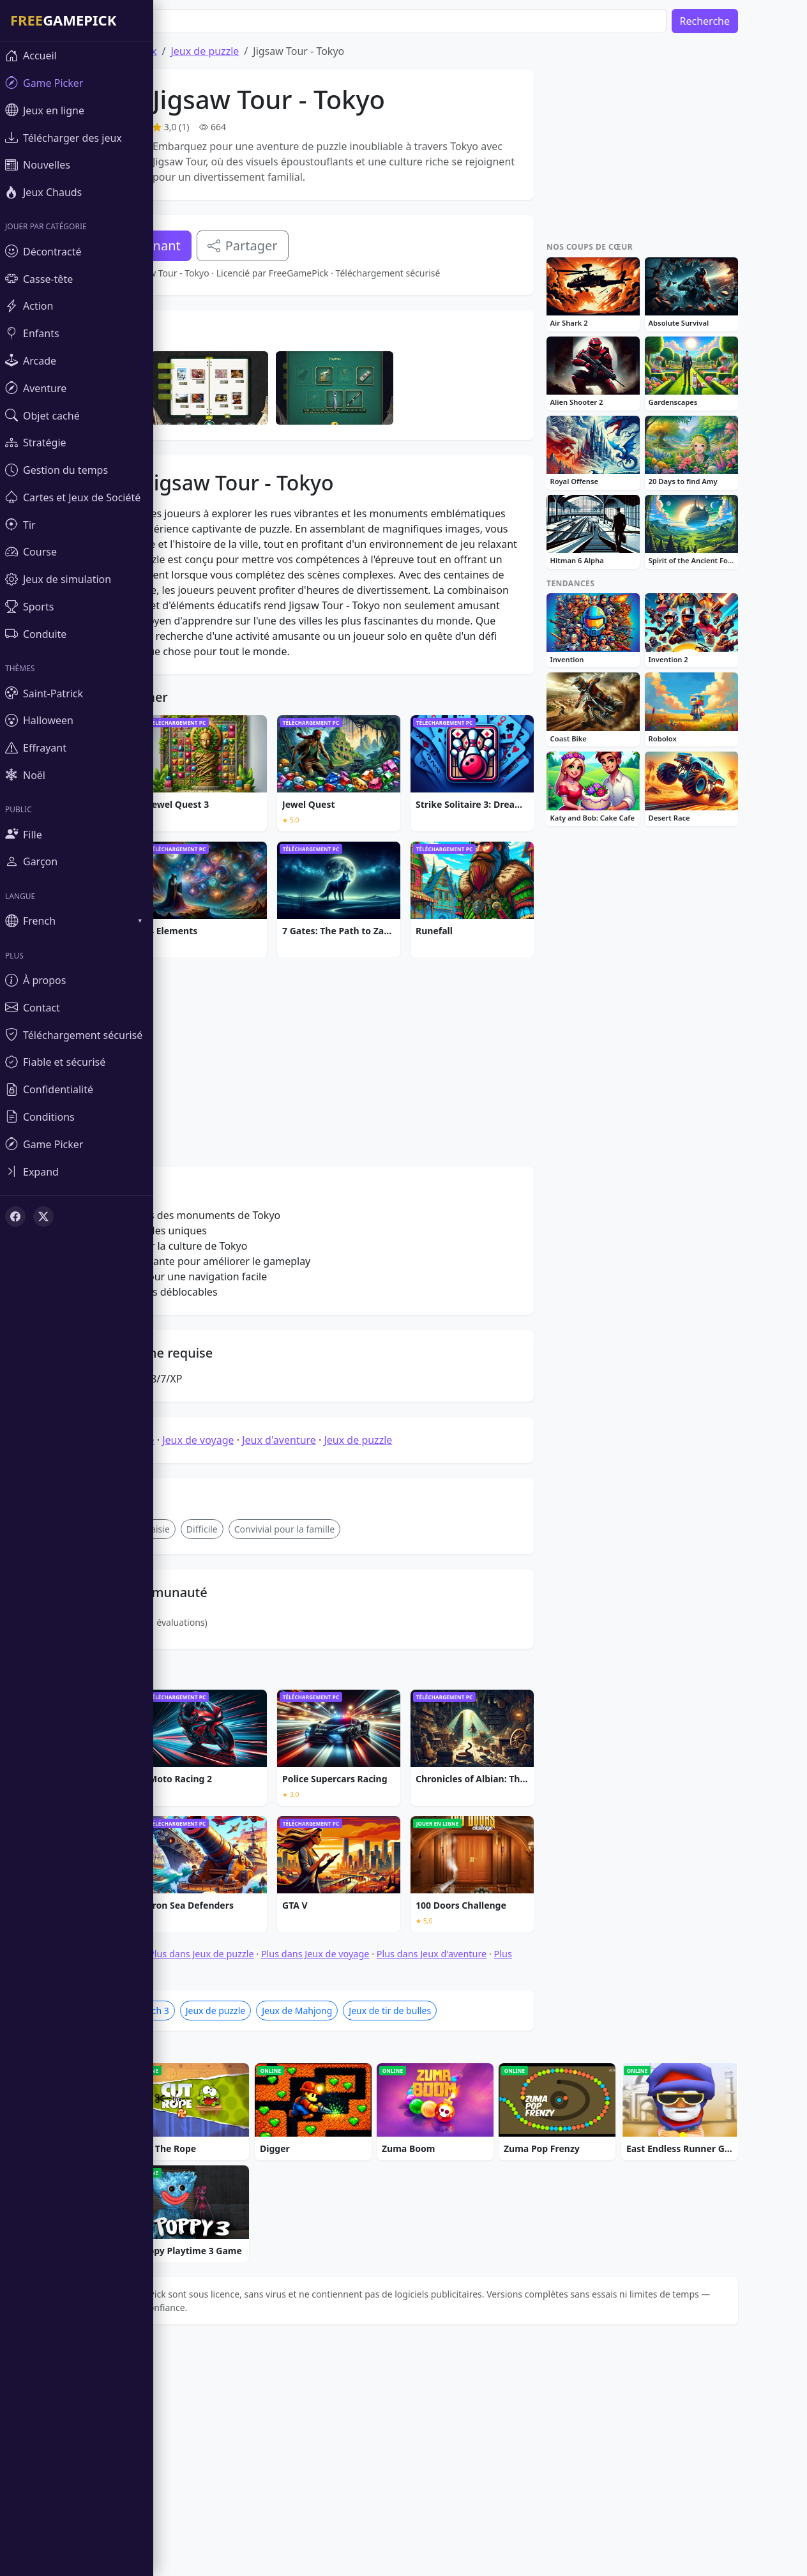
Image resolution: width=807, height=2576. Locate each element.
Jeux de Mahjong (335, 2205)
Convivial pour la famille (323, 1723)
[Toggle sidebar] (76, 1171)
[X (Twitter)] (43, 1216)
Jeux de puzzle (243, 51)
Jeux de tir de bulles (428, 2205)
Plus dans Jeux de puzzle (239, 2148)
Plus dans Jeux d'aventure (470, 2148)
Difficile (240, 1723)
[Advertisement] (310, 399)
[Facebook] (15, 1216)
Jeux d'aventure (317, 1634)
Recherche (743, 21)
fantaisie (190, 1723)
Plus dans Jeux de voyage (353, 2148)
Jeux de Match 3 (174, 2205)
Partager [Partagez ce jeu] (281, 245)
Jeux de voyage (236, 1634)
